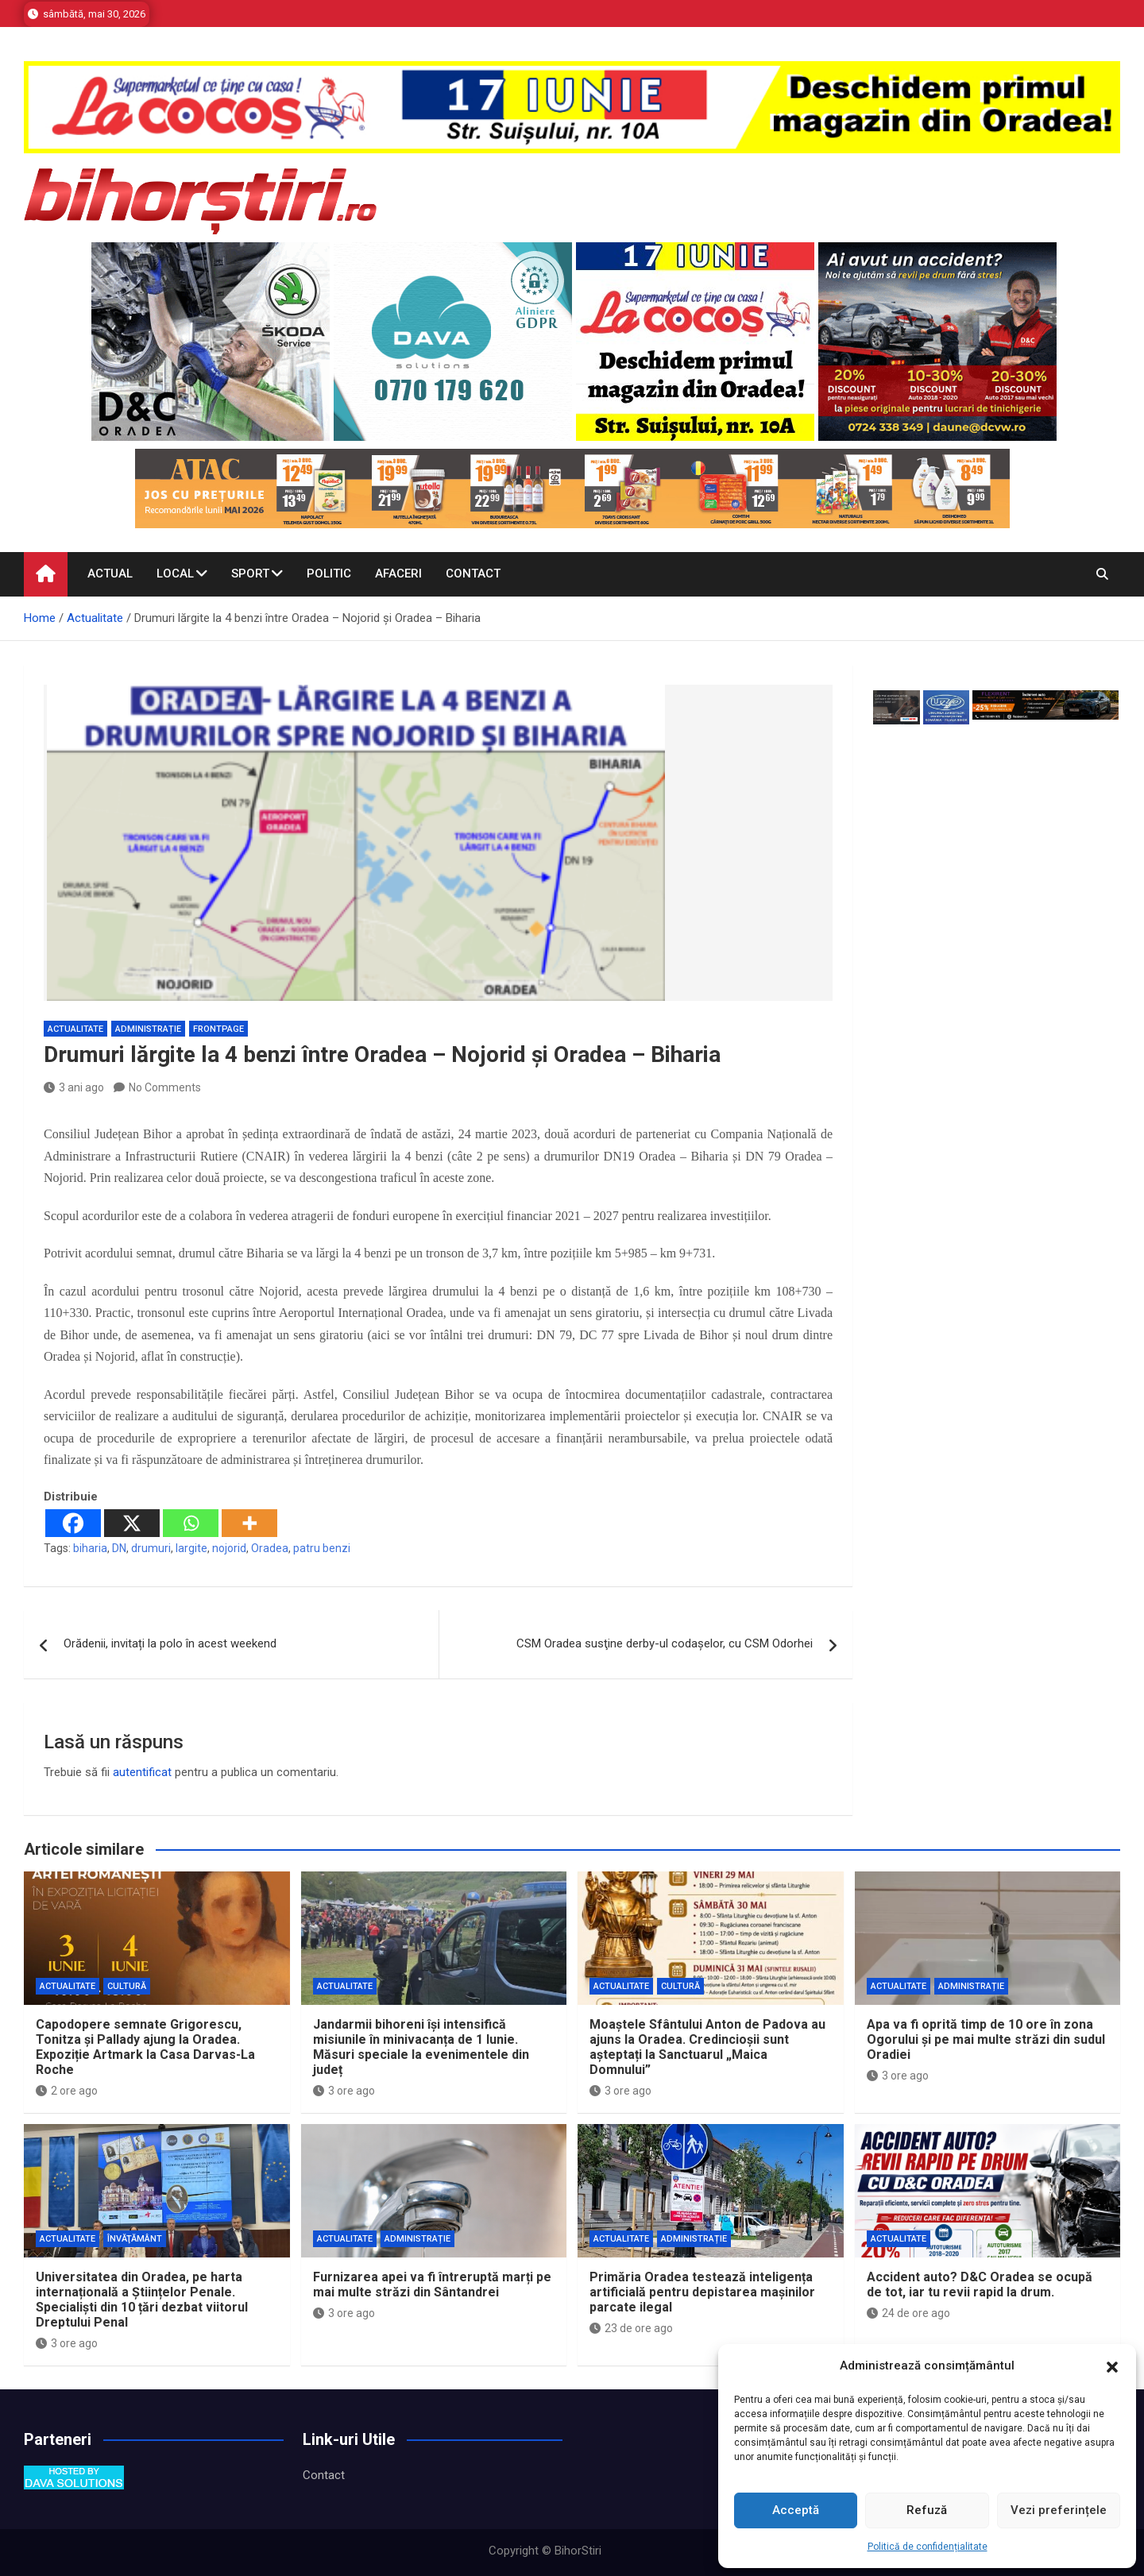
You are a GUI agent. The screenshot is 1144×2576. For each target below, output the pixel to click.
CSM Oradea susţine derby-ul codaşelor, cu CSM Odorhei (664, 1643)
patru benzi (321, 1548)
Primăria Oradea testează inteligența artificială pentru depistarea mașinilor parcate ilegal (702, 2292)
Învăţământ (134, 2239)
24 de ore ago (908, 2313)
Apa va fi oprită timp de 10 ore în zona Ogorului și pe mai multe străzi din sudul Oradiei (986, 2039)
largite (191, 1548)
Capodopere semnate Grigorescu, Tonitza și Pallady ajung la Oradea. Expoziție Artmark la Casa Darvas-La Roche (145, 2047)
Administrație (148, 1029)
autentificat (142, 1772)
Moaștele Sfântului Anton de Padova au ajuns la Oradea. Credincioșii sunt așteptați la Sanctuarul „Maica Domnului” (707, 2047)
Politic (329, 573)
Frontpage (218, 1029)
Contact (473, 573)
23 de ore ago (631, 2328)
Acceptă (795, 2510)
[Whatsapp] (190, 1523)
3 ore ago (344, 2090)
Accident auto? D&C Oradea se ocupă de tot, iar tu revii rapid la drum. (979, 2284)
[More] (249, 1523)
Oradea (269, 1548)
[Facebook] (73, 1523)
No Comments (165, 1087)
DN (119, 1548)
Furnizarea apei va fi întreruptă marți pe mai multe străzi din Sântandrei (432, 2284)
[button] (1112, 2366)
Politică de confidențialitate (927, 2546)
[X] (132, 1523)
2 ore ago (67, 2090)
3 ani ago (74, 1087)
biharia (90, 1548)
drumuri (151, 1548)
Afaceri (398, 573)
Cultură (126, 1986)
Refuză (926, 2510)
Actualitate (75, 1029)
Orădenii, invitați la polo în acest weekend (170, 1643)
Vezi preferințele (1059, 2510)
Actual (110, 573)
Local (175, 573)
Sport (250, 573)
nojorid (229, 1548)
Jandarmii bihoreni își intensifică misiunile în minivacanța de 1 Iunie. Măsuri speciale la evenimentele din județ (421, 2047)
